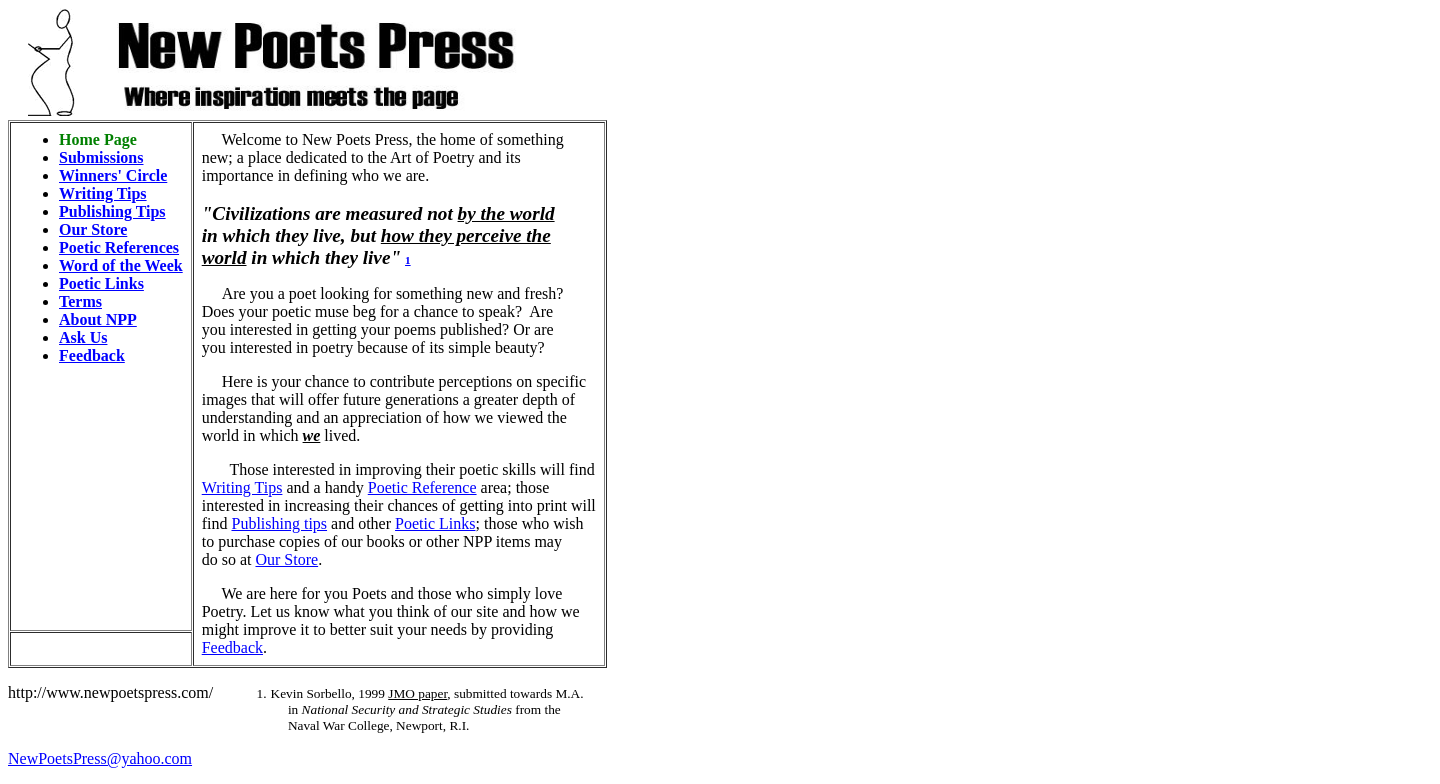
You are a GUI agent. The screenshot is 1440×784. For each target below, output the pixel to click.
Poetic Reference (422, 487)
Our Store (93, 229)
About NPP (98, 319)
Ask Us (83, 337)
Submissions (101, 157)
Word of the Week (121, 265)
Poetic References (119, 247)
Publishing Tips (112, 211)
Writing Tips (103, 193)
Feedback (92, 355)
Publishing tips (279, 523)
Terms (80, 301)
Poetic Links (101, 283)
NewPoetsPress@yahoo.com (100, 758)
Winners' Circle (113, 175)
